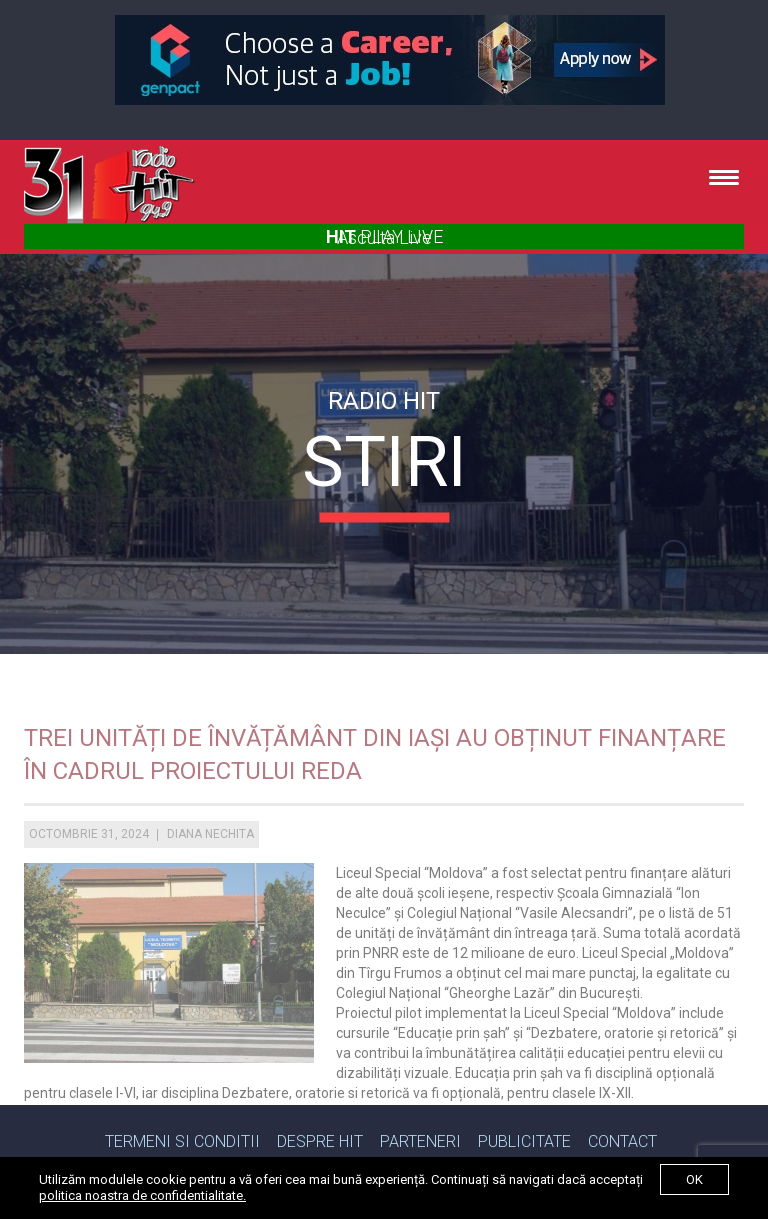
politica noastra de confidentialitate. (142, 1195)
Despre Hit (320, 1141)
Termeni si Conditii (182, 1141)
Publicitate (524, 1141)
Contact (622, 1141)
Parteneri (420, 1141)
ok (694, 1179)
